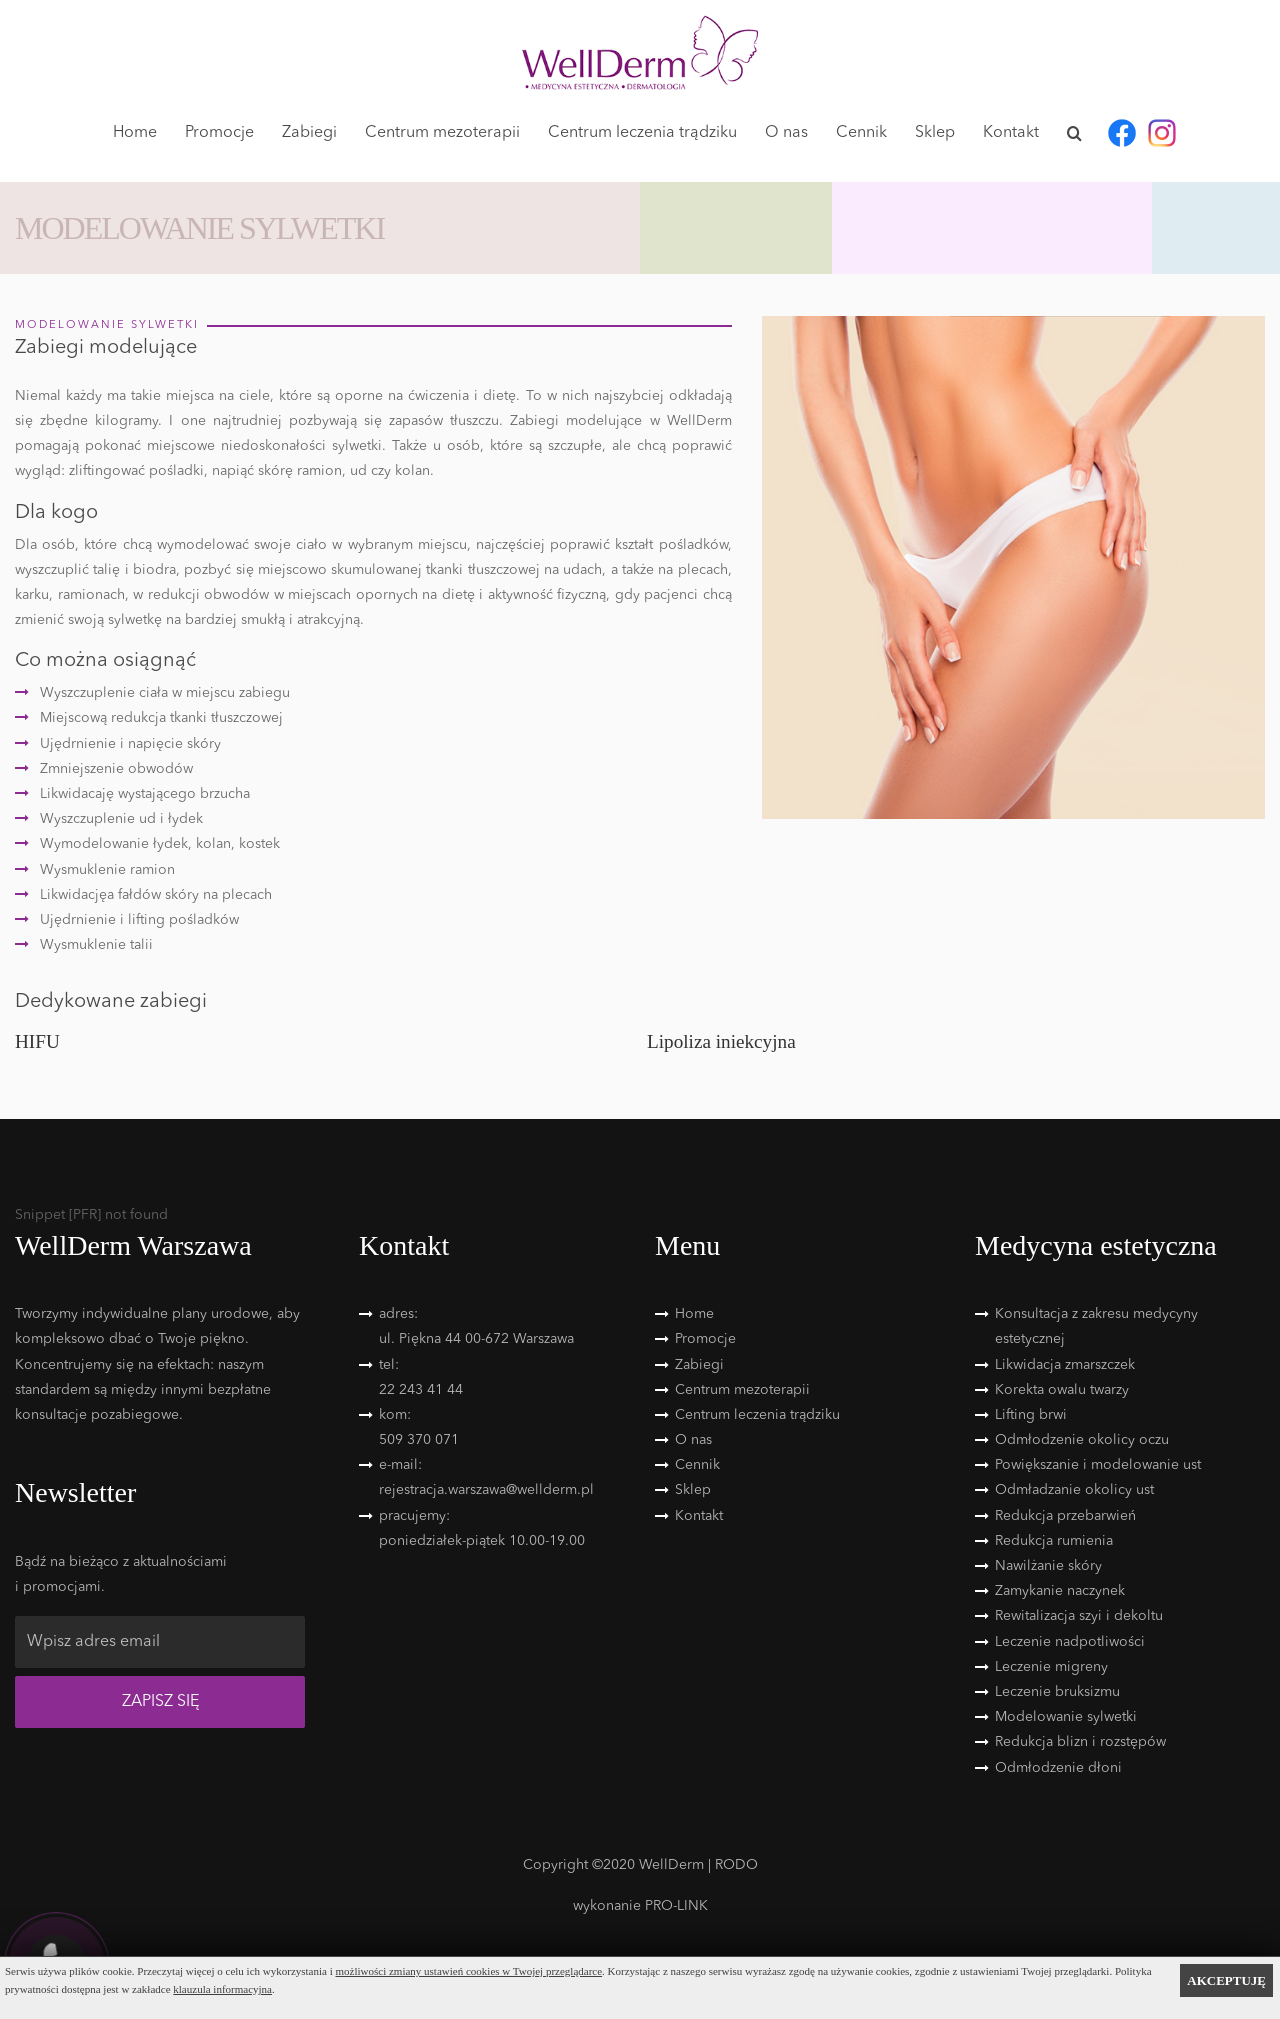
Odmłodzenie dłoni (1058, 1768)
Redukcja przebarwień (1065, 1516)
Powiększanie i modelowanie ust (1098, 1465)
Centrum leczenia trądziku (642, 133)
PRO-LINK (676, 1906)
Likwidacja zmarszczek (1065, 1365)
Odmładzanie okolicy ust (1074, 1490)
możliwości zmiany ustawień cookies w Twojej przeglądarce (469, 1971)
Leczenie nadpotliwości (1070, 1642)
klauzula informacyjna (222, 1989)
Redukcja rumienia (1054, 1541)
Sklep (935, 133)
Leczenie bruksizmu (1057, 1692)
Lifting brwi (1031, 1415)
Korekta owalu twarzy (1062, 1390)
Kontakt (1011, 133)
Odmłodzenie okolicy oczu (1082, 1440)
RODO (736, 1865)
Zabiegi (309, 133)
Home (135, 133)
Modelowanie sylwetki (1066, 1717)
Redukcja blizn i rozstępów (1080, 1742)
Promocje (219, 133)
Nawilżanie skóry (1048, 1566)
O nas (786, 133)
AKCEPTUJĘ (1226, 1980)
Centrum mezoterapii (442, 133)
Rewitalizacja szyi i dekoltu (1079, 1616)
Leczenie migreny (1051, 1667)
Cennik (861, 133)
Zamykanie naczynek (1060, 1591)
